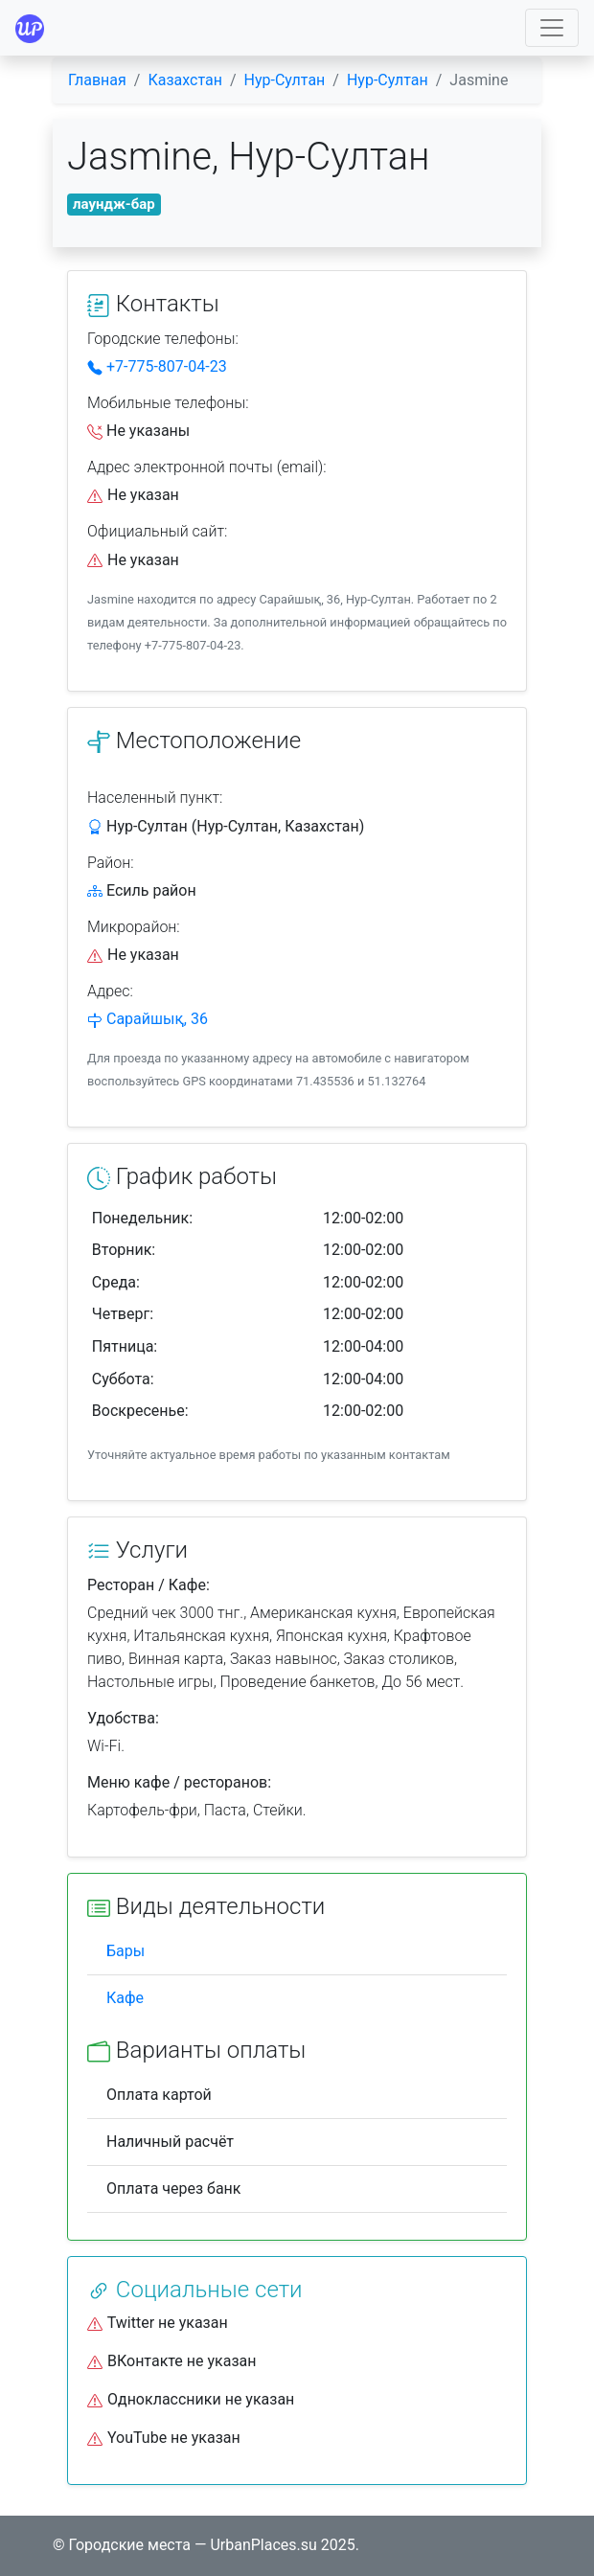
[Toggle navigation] (552, 28)
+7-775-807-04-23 (157, 366)
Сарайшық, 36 (157, 1019)
